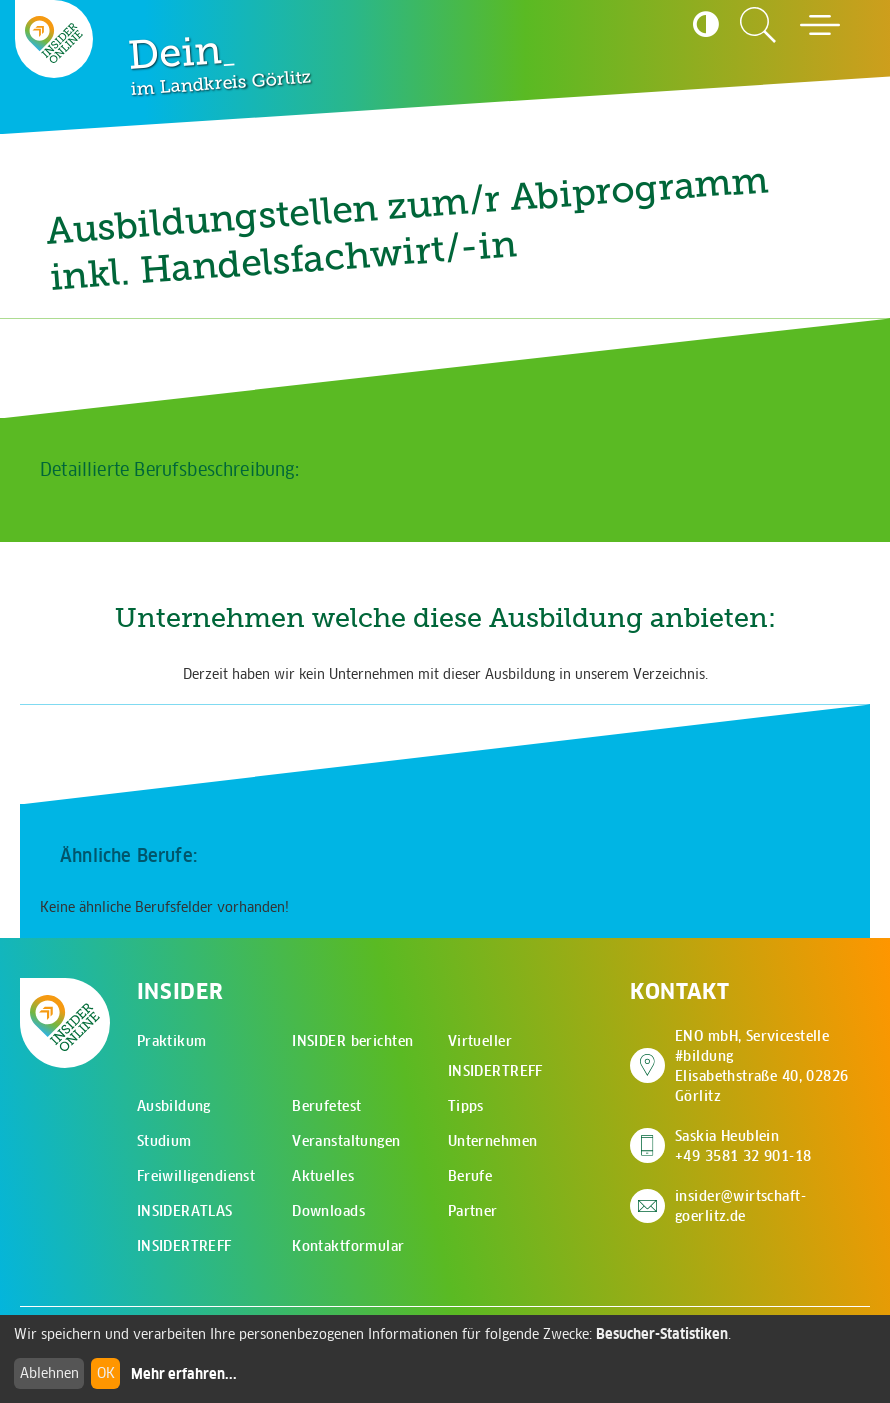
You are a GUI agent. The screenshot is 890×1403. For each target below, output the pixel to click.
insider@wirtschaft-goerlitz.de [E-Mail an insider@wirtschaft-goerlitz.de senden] (740, 1206)
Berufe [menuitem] (470, 1176)
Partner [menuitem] (473, 1211)
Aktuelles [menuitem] (323, 1176)
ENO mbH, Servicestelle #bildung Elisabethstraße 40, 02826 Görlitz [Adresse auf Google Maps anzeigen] (772, 1066)
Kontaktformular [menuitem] (348, 1246)
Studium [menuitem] (164, 1141)
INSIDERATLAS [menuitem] (185, 1211)
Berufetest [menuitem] (326, 1106)
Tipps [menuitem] (466, 1106)
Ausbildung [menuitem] (174, 1106)
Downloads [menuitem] (328, 1211)
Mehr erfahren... (184, 1374)
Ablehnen (49, 1373)
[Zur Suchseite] (758, 25)
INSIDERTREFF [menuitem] (184, 1246)
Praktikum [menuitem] (172, 1041)
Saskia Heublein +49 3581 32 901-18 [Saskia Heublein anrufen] (743, 1146)
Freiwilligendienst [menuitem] (196, 1176)
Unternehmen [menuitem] (493, 1141)
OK (106, 1373)
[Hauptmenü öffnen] (820, 25)
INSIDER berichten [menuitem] (352, 1041)
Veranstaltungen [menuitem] (346, 1141)
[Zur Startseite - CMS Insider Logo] (54, 39)
